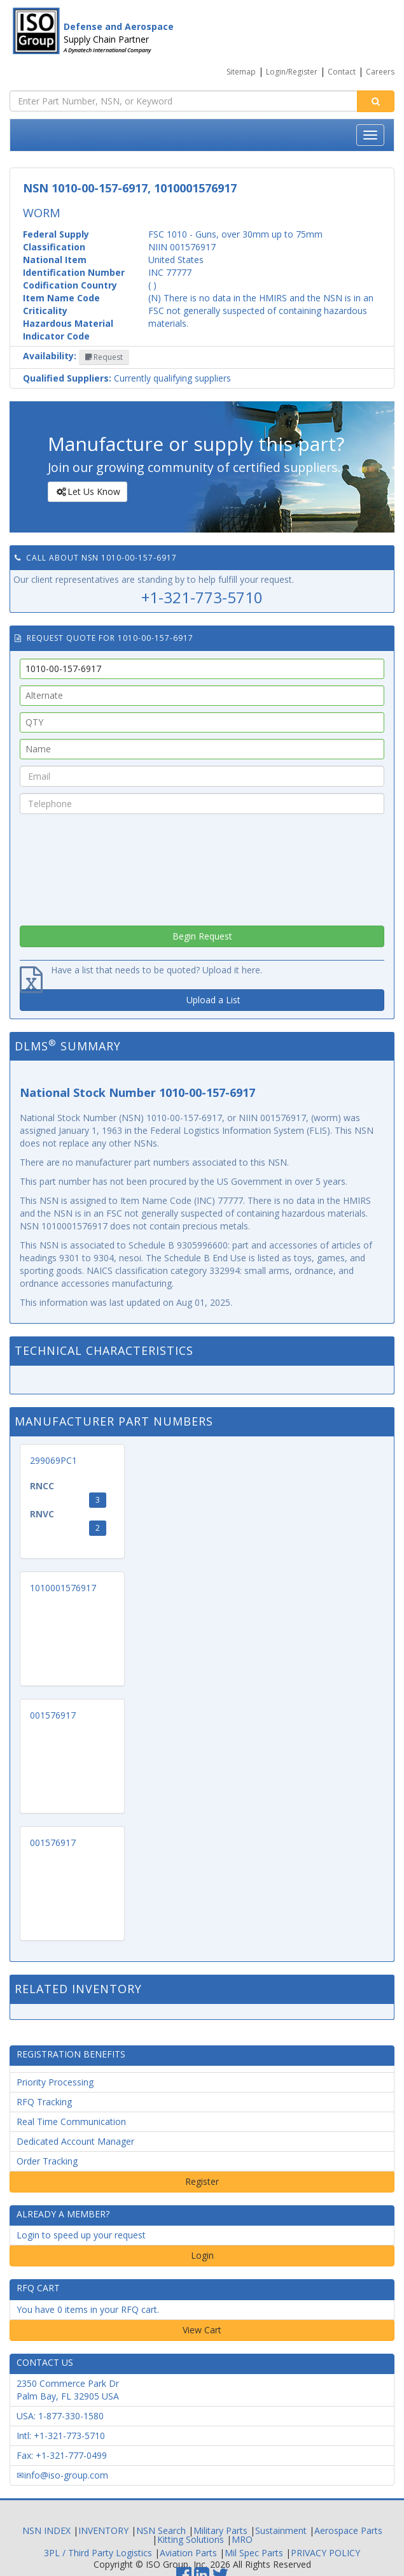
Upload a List (213, 1000)
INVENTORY (103, 2530)
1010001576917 (63, 1588)
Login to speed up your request (81, 2235)
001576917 (53, 1715)
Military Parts (220, 2530)
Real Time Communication (71, 2121)
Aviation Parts (188, 2553)
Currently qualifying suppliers (127, 378)
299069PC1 (53, 1460)
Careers (380, 71)
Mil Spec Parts (254, 2553)
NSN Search (161, 2530)
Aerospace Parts (348, 2530)
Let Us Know (86, 491)
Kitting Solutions (190, 2539)
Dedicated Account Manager (75, 2141)
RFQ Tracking (44, 2102)
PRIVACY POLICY (325, 2553)
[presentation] (202, 866)
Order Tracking (47, 2161)
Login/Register (291, 71)
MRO (242, 2539)
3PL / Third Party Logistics (98, 2553)
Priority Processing (55, 2082)
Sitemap (241, 71)
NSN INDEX (46, 2530)
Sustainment (281, 2530)
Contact (342, 71)
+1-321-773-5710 (202, 597)
